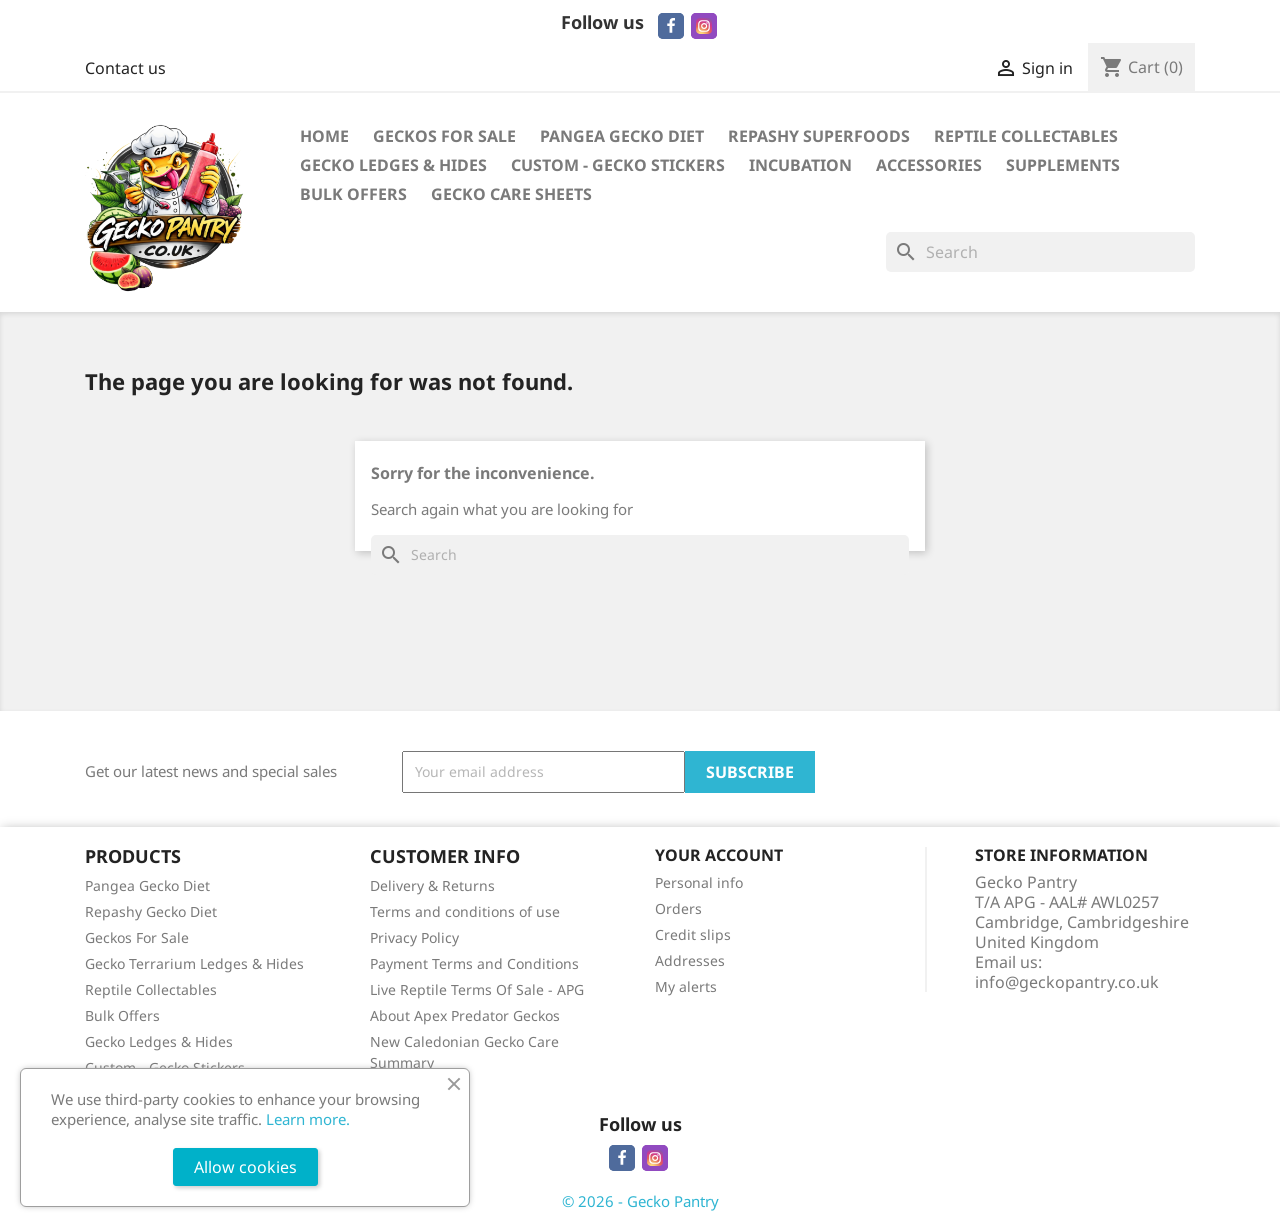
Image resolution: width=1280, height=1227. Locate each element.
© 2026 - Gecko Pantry (640, 1201)
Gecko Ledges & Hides (393, 165)
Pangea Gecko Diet (622, 136)
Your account (719, 855)
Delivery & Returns (432, 885)
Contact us (125, 68)
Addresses (690, 960)
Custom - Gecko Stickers (618, 165)
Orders (678, 908)
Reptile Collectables (1026, 136)
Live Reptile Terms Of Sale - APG (477, 989)
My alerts (686, 986)
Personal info (699, 882)
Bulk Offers (353, 194)
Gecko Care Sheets (511, 194)
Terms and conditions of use (465, 911)
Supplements (1063, 165)
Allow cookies (245, 1167)
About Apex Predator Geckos (465, 1015)
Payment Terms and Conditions (474, 963)
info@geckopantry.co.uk (1067, 982)
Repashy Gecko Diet (151, 911)
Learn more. (308, 1119)
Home (324, 136)
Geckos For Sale (444, 136)
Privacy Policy (414, 937)
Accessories (929, 165)
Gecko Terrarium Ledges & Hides (194, 963)
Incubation (800, 165)
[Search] (1040, 252)
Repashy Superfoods (819, 136)
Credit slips (693, 934)
